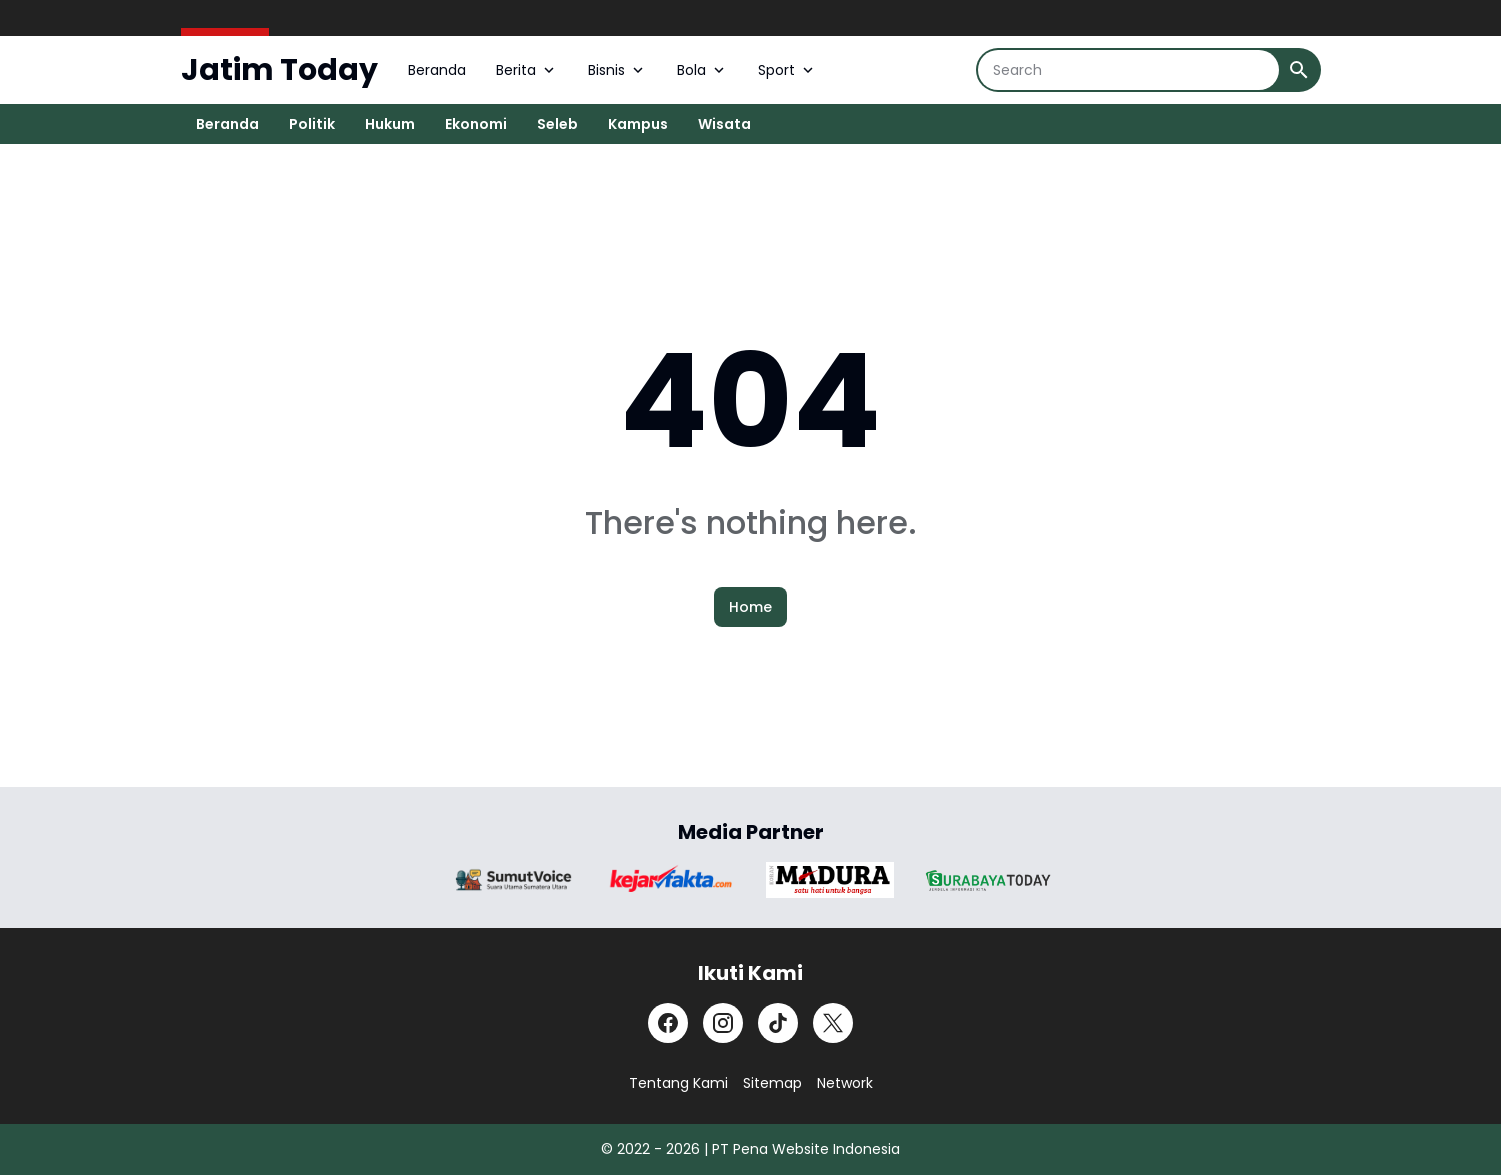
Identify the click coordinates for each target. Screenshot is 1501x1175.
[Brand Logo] (514, 879)
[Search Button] (1299, 70)
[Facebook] (668, 1023)
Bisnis (617, 70)
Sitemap (772, 1083)
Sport (787, 70)
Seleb (557, 124)
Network (845, 1083)
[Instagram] (723, 1023)
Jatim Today (279, 70)
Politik (312, 124)
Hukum (390, 124)
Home (750, 607)
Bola (702, 70)
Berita (527, 70)
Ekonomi (476, 124)
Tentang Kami (678, 1083)
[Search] (1128, 70)
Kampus (638, 124)
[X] (833, 1023)
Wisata (724, 124)
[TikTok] (778, 1023)
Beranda (437, 70)
